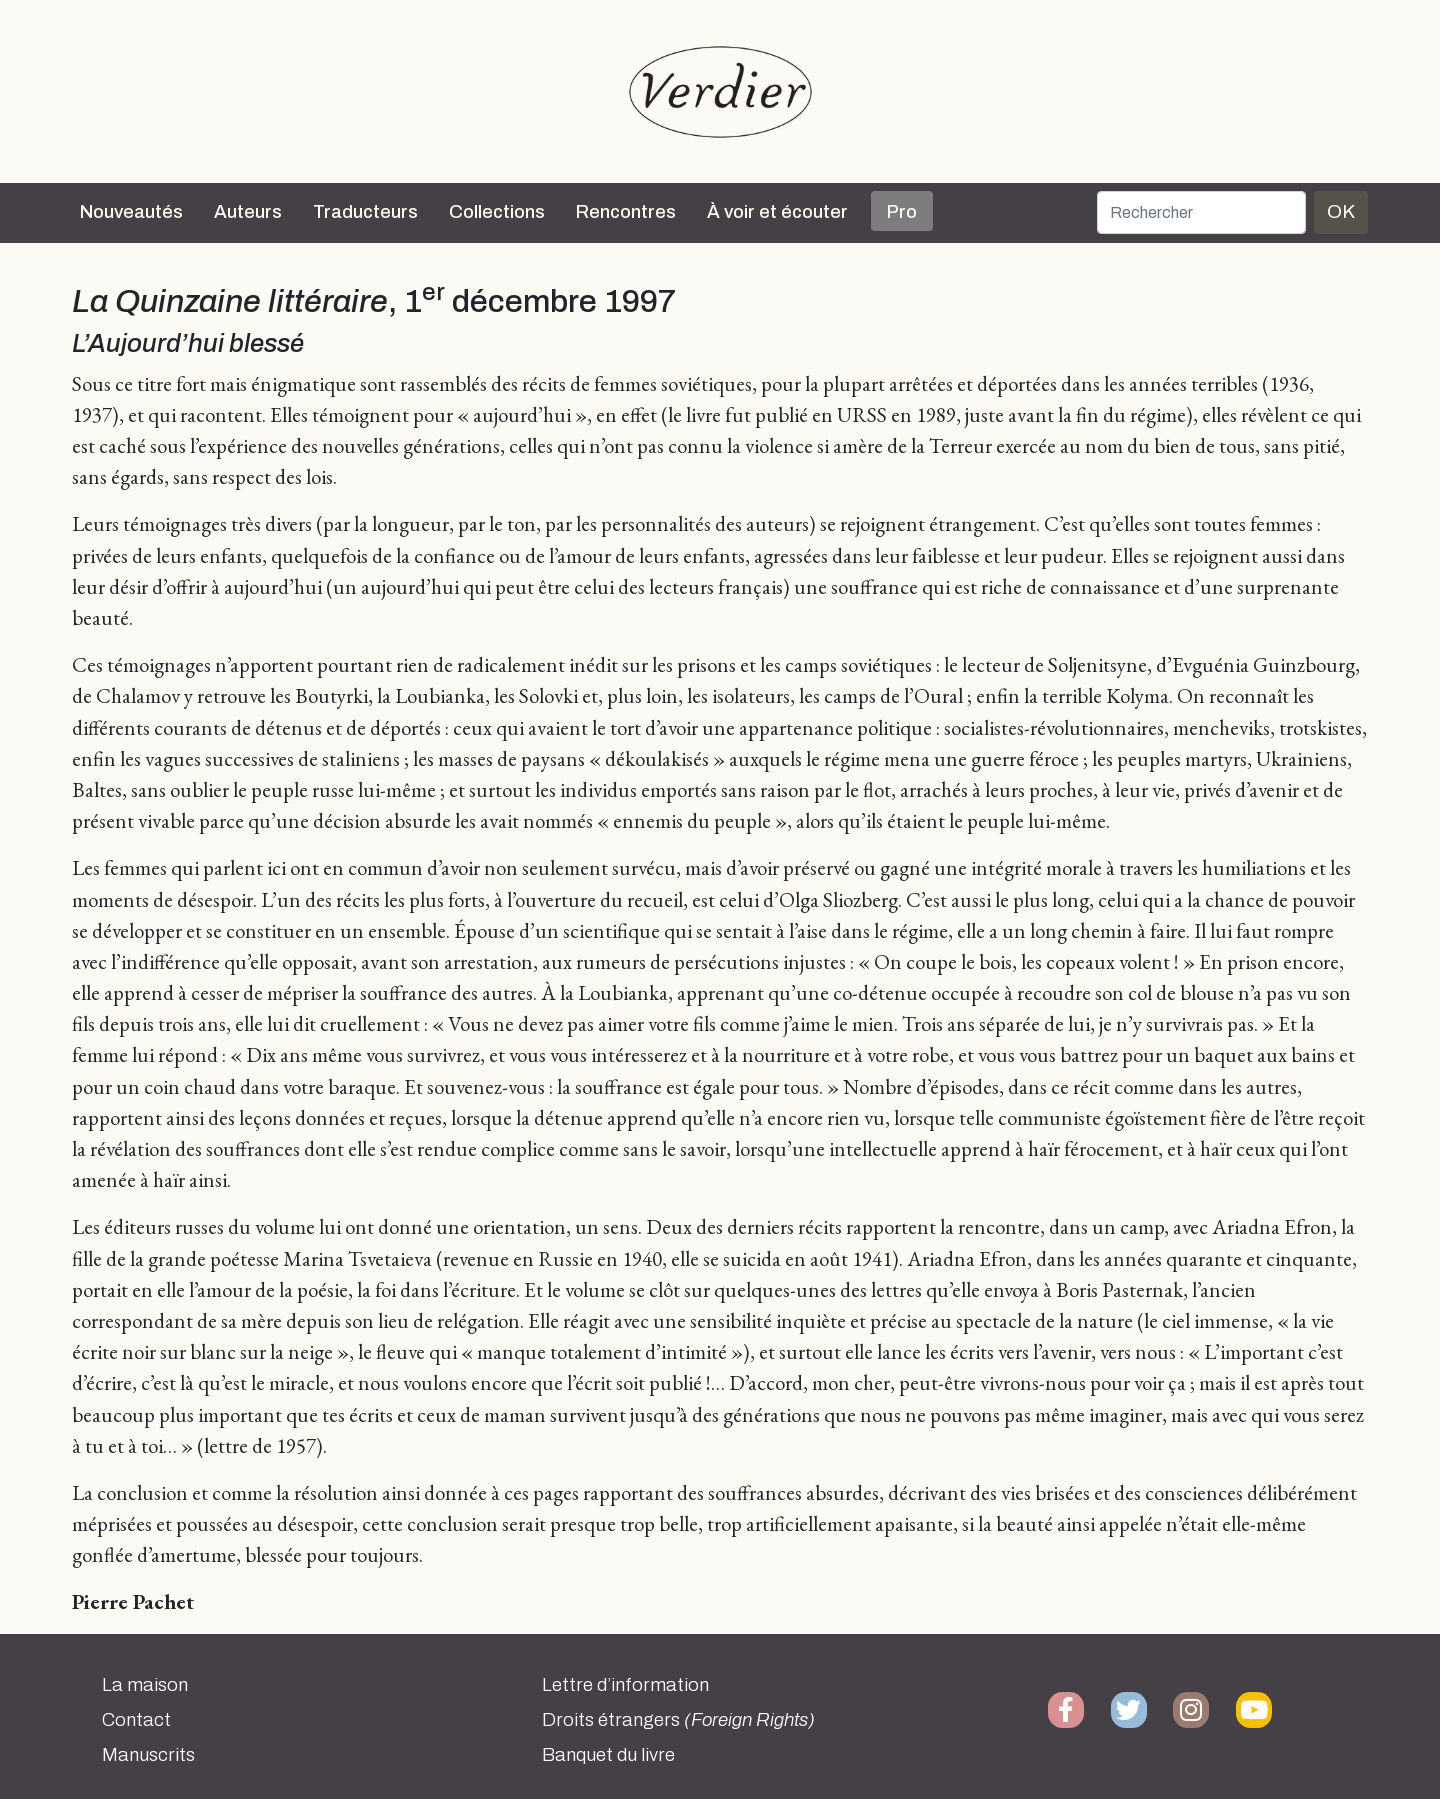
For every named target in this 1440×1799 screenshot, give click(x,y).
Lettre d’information (625, 1685)
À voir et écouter (777, 212)
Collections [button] (497, 212)
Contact (136, 1720)
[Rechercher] (1201, 212)
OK (1341, 211)
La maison (145, 1685)
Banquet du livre (608, 1755)
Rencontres (626, 212)
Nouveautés (131, 212)
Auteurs (248, 212)
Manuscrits (148, 1755)
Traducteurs (365, 212)
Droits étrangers (678, 1720)
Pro (902, 212)
